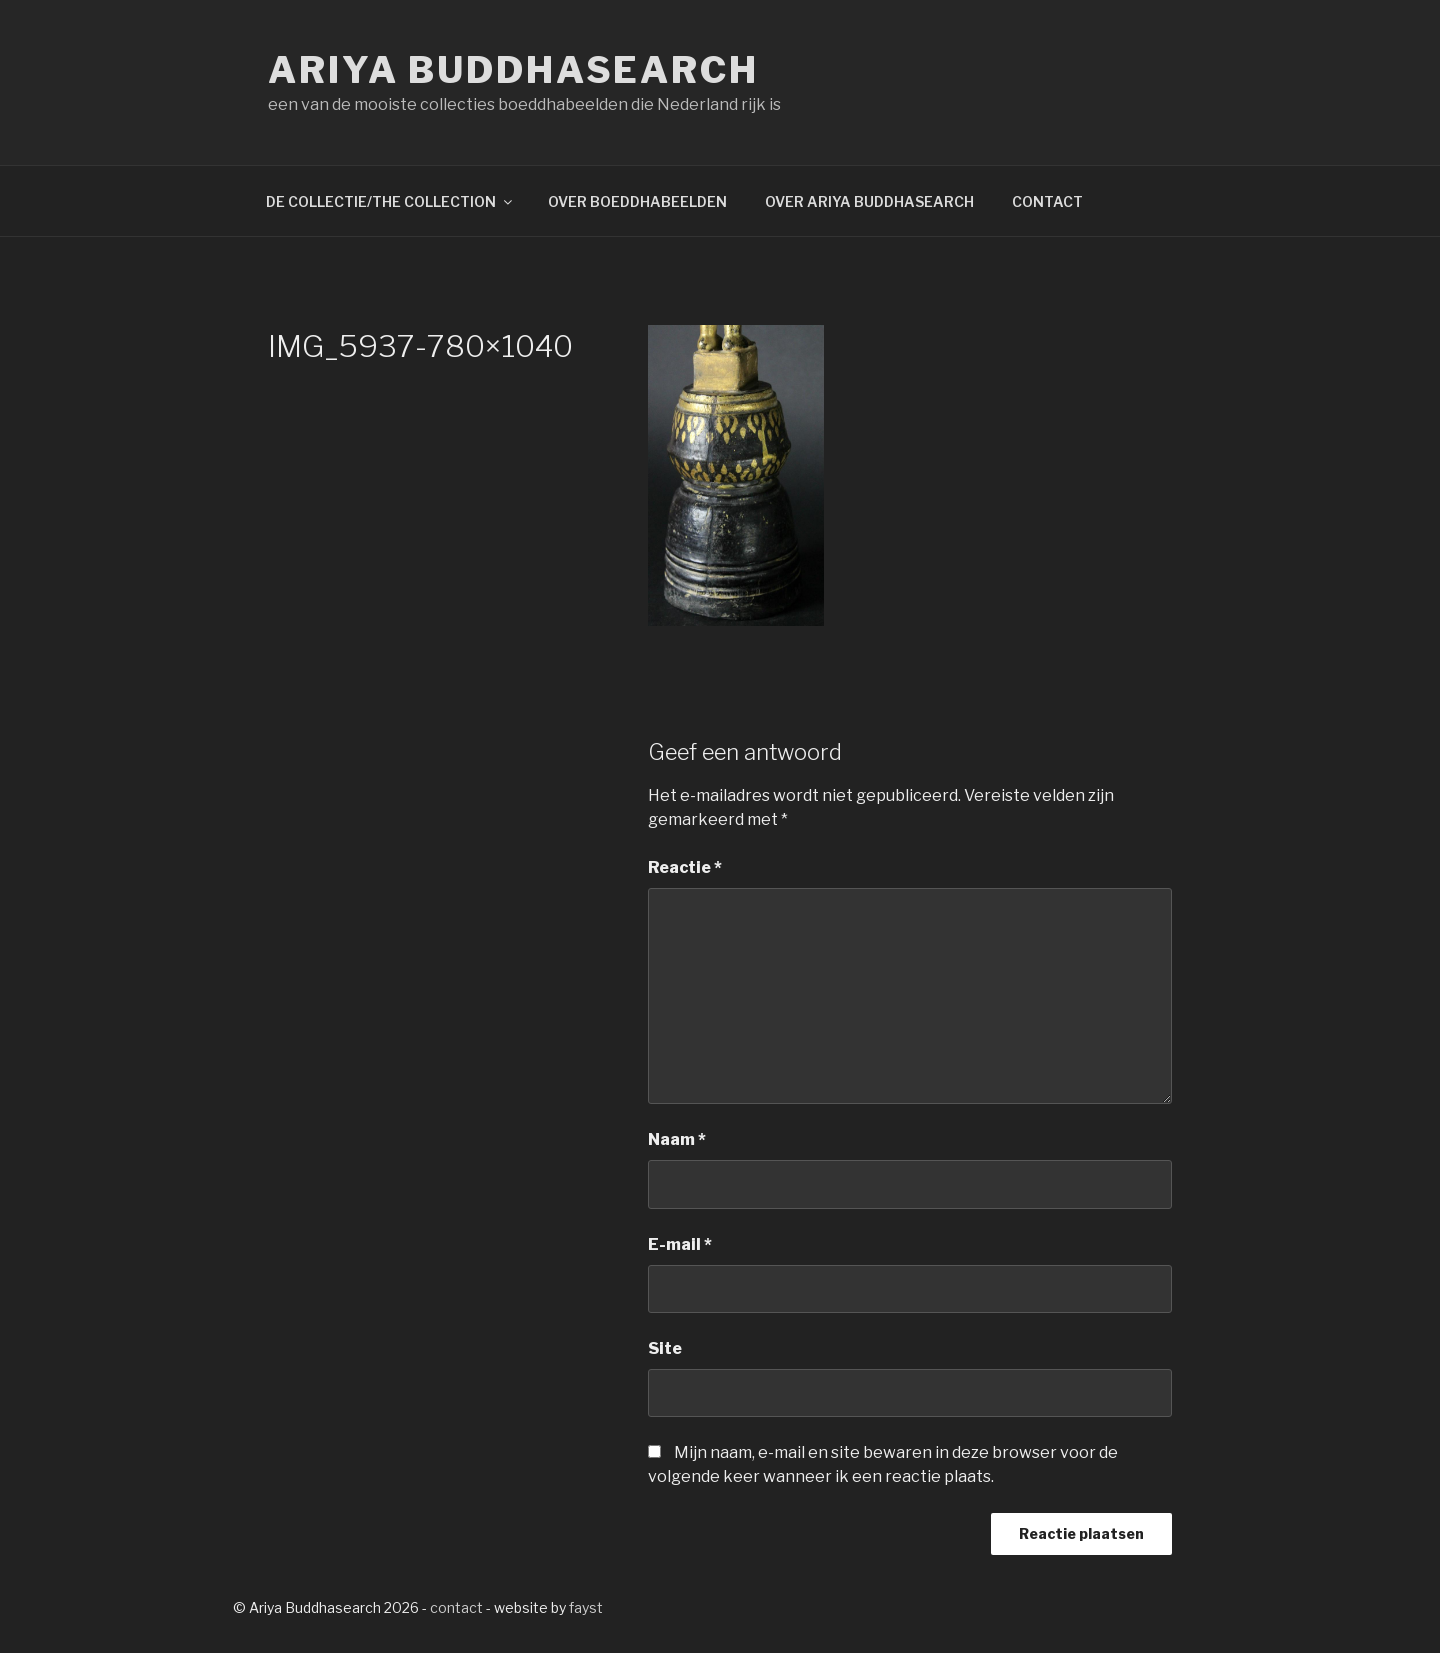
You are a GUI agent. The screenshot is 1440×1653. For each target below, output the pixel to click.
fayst (586, 1607)
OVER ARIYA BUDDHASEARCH (869, 201)
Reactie (685, 867)
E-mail (680, 1244)
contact (456, 1607)
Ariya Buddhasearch (513, 70)
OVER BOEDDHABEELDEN (637, 201)
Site (665, 1348)
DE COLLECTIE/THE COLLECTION (390, 201)
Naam (677, 1139)
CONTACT (1047, 201)
